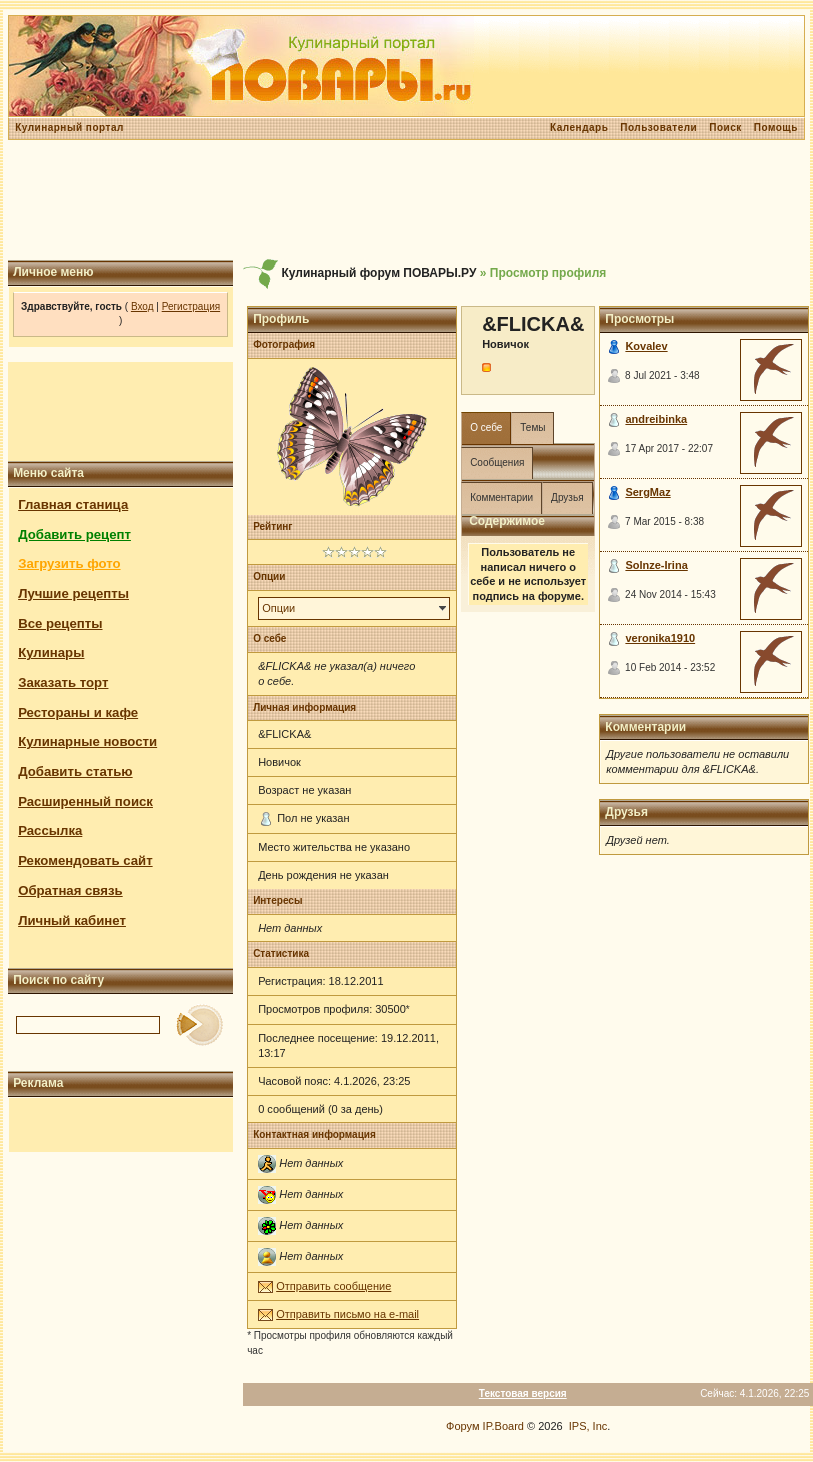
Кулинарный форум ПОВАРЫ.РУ (378, 273)
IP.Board (503, 1426)
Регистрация (191, 306)
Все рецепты (60, 623)
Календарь (579, 127)
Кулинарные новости (87, 741)
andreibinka (656, 419)
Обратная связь (70, 890)
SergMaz (647, 492)
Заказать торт (63, 682)
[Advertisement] (406, 200)
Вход (142, 306)
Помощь (776, 127)
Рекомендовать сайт (85, 860)
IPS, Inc (588, 1426)
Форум (462, 1426)
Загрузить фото (69, 563)
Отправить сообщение (333, 1286)
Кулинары (51, 652)
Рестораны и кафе (78, 712)
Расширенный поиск (85, 801)
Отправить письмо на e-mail (347, 1314)
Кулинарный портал (69, 127)
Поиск (725, 127)
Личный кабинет (72, 920)
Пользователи (658, 127)
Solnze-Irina (656, 565)
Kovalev (646, 346)
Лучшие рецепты (73, 593)
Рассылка (50, 830)
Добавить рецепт (74, 534)
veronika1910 (660, 638)
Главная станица (73, 504)
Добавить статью (75, 771)
